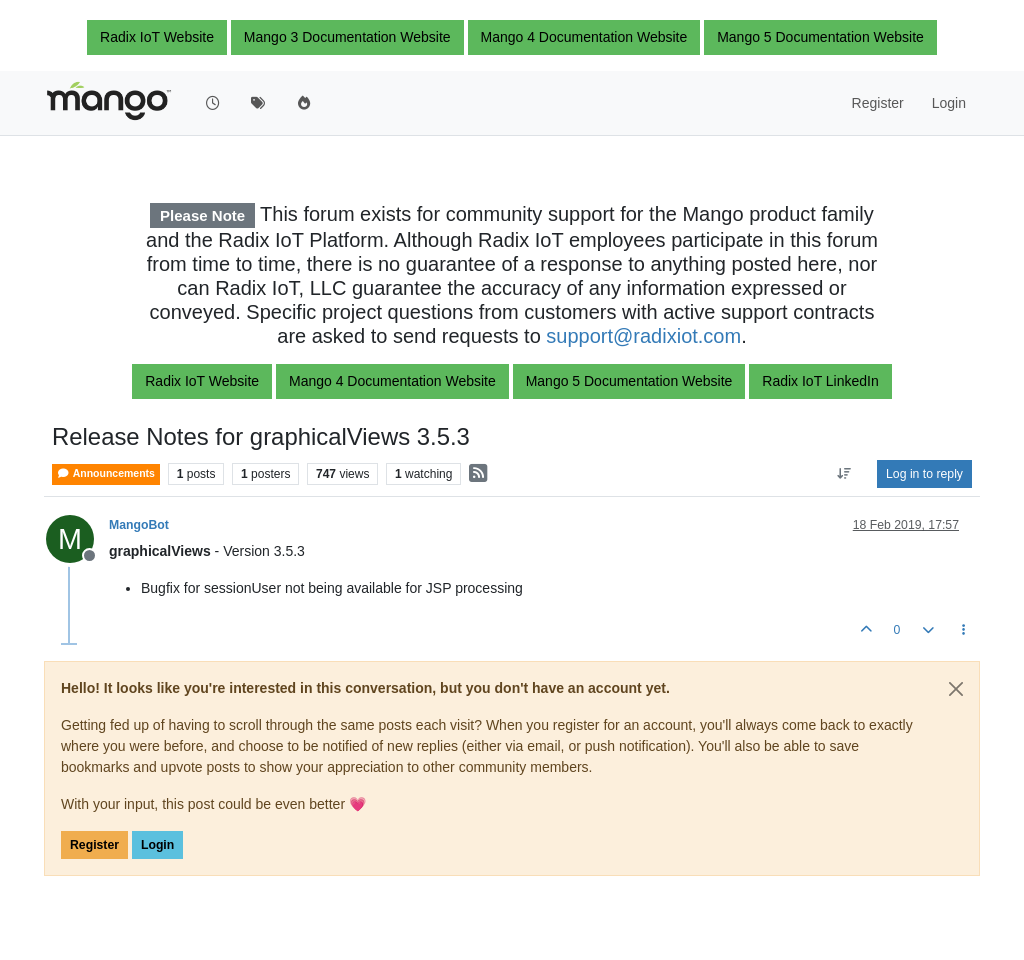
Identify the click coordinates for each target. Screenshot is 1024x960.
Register (94, 845)
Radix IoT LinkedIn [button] (820, 381)
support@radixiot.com (643, 336)
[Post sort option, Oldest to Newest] (844, 474)
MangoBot (139, 525)
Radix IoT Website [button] (157, 37)
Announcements (106, 473)
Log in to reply (924, 474)
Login (157, 845)
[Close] (956, 689)
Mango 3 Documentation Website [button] (347, 37)
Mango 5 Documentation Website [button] (820, 37)
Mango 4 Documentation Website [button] (584, 37)
